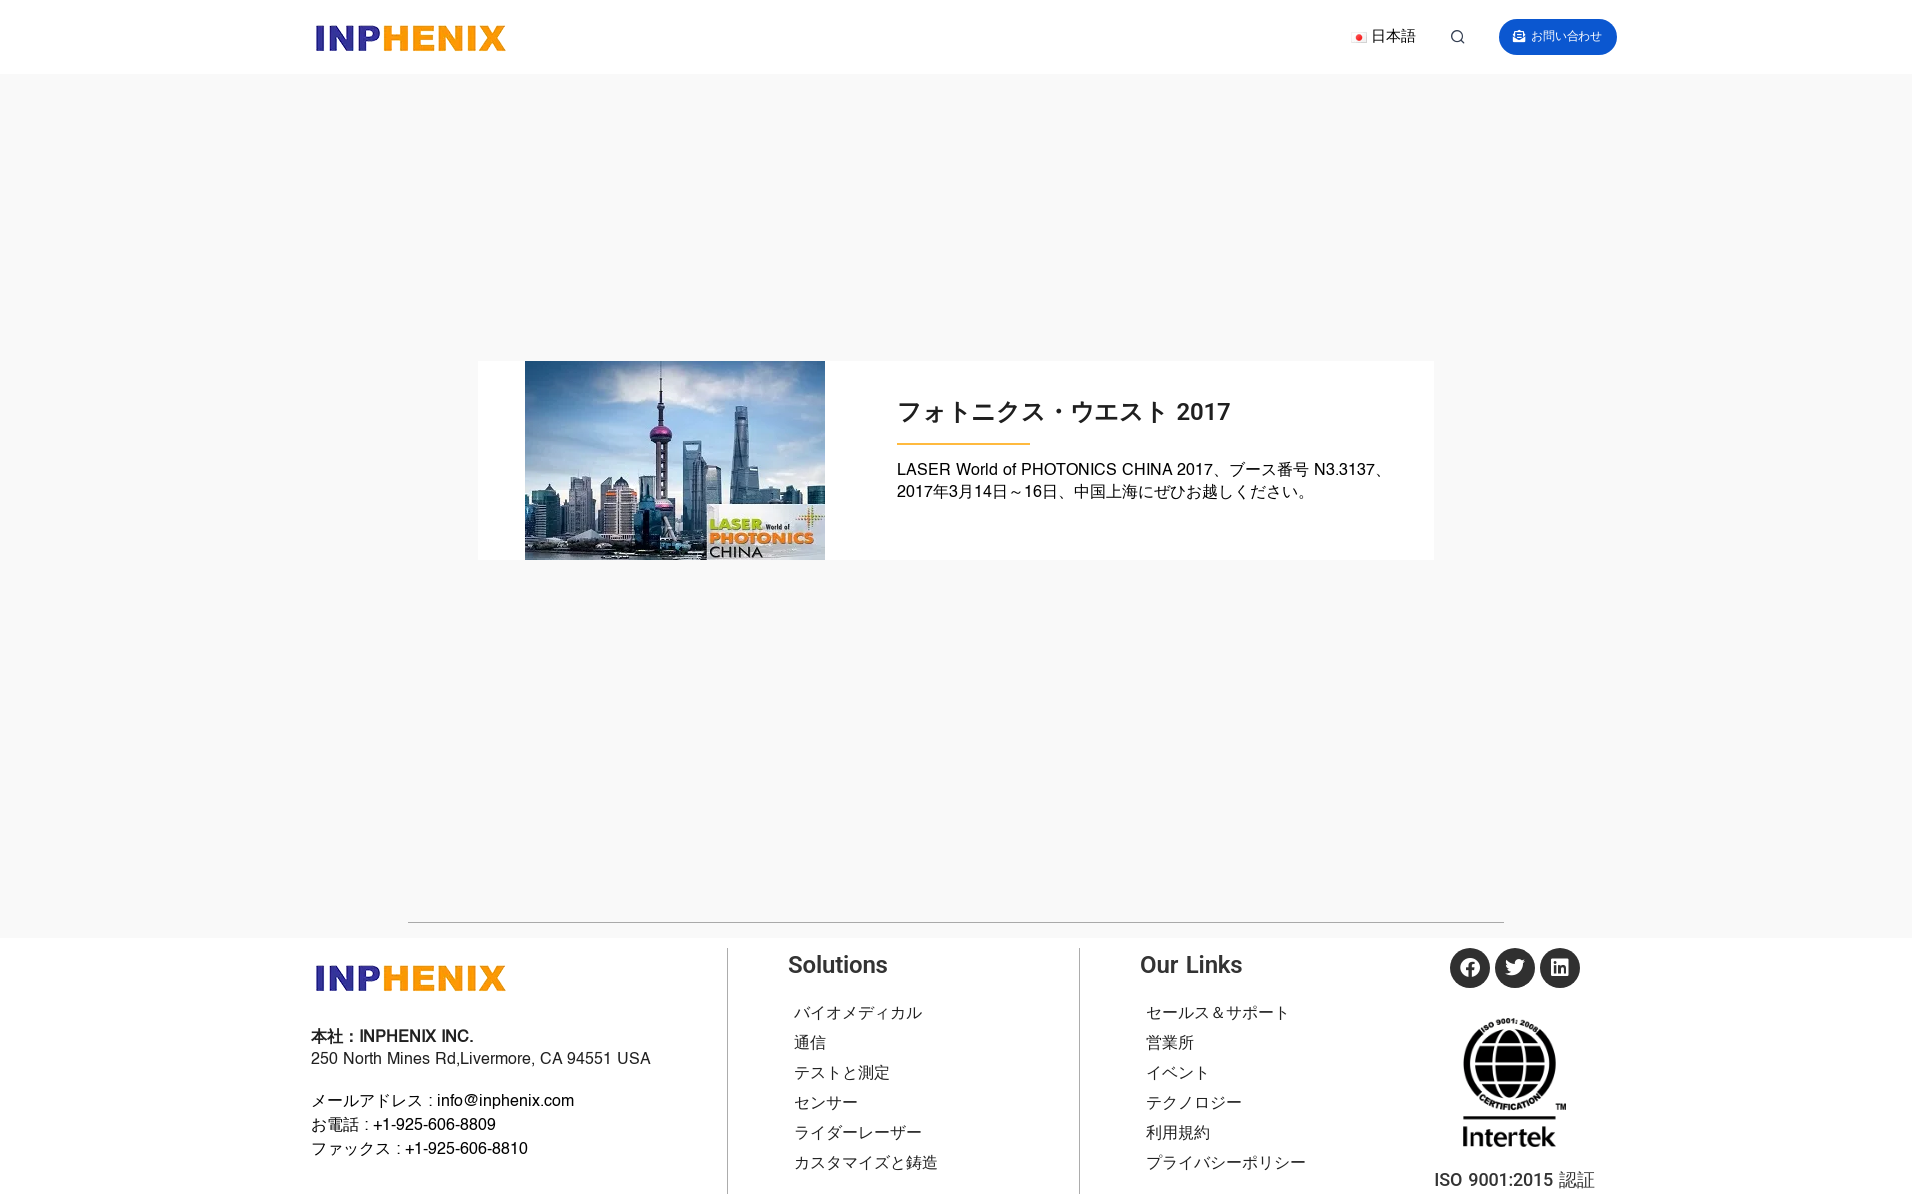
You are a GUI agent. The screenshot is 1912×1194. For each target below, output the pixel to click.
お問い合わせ (1572, 36)
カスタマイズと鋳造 (866, 1164)
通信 (810, 1044)
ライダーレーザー (858, 1134)
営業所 (1170, 1044)
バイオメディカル (858, 1014)
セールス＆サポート (1218, 1014)
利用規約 (1178, 1134)
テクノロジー (1194, 1104)
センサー (826, 1104)
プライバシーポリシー (1226, 1164)
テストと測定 (842, 1074)
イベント (1178, 1074)
